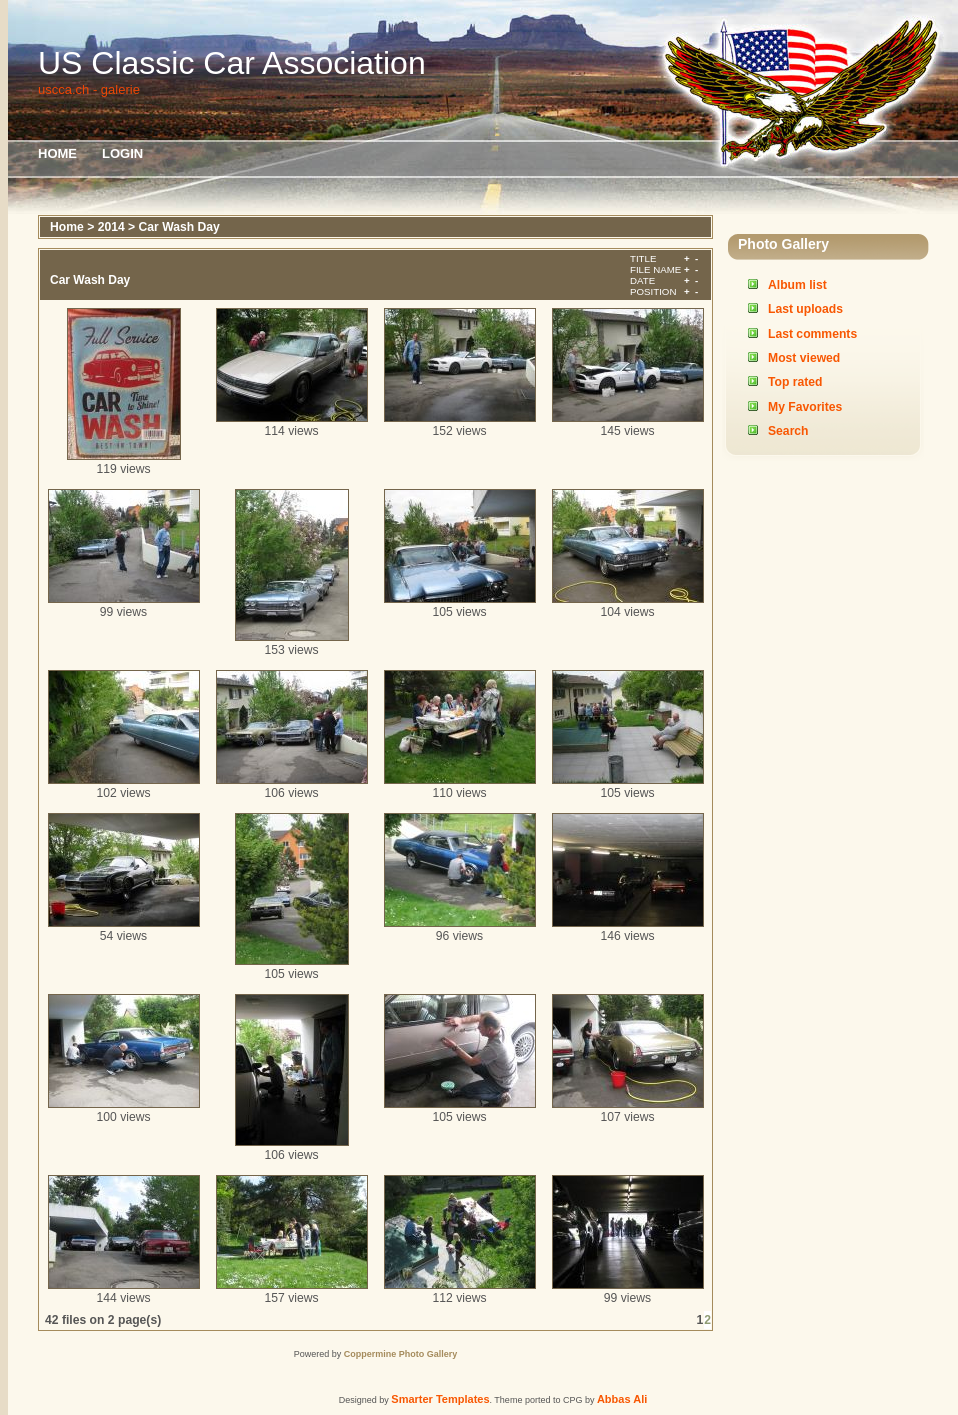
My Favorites (805, 407)
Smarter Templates (440, 1399)
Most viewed (804, 358)
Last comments (812, 334)
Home (57, 153)
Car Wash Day (179, 227)
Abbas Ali (622, 1399)
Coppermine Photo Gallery (401, 1354)
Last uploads (805, 309)
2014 (111, 227)
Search (788, 431)
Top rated (795, 382)
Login (122, 153)
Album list (797, 285)
